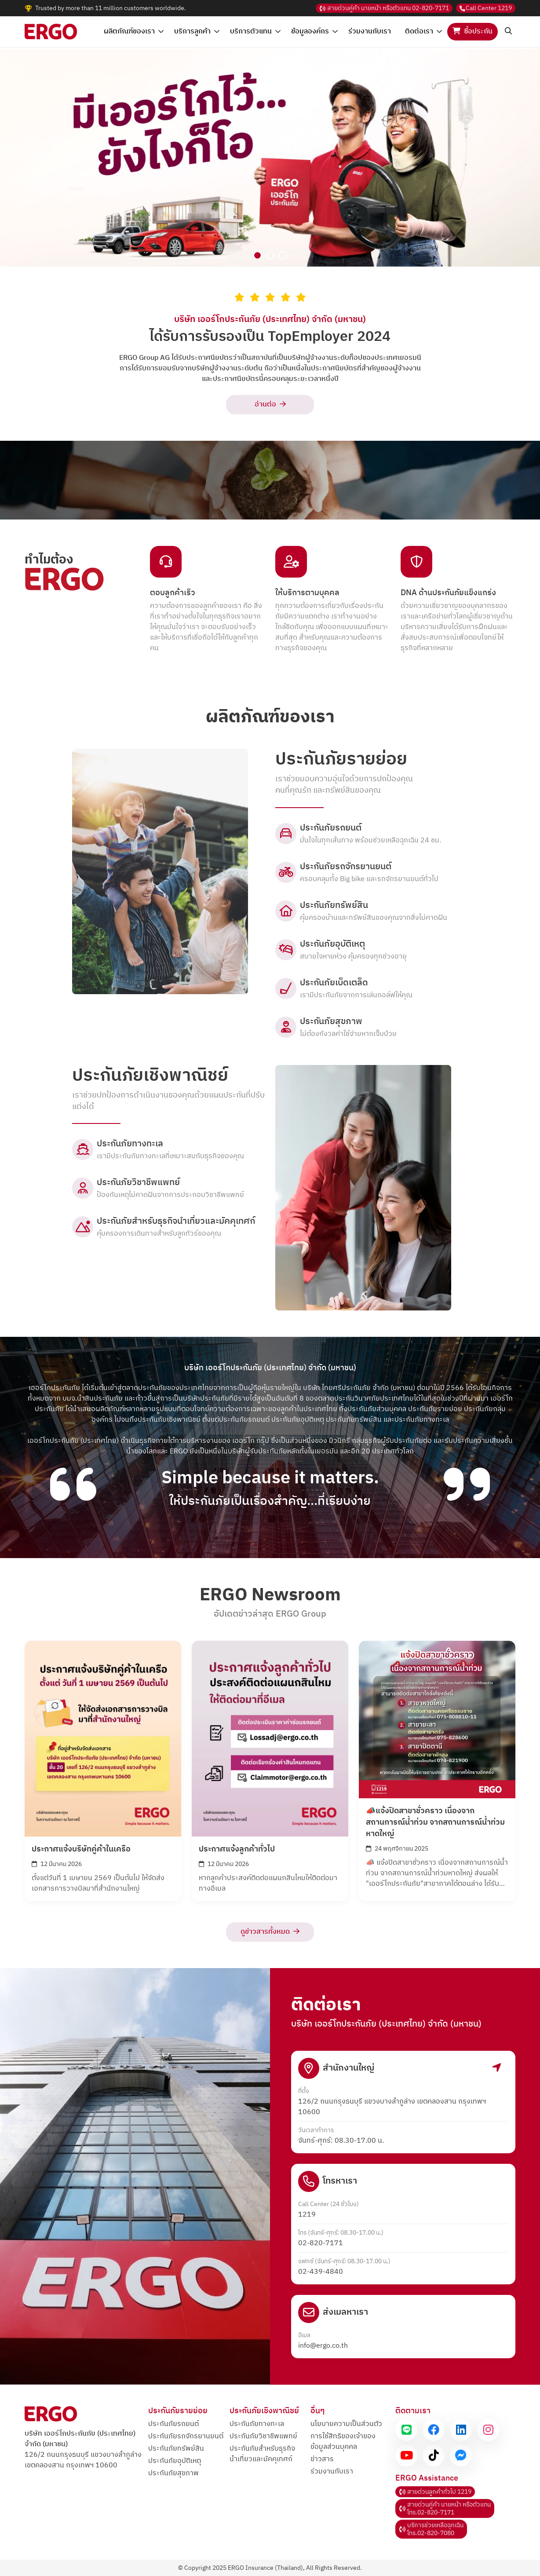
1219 (486, 8)
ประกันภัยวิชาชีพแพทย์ (263, 2436)
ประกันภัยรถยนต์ (173, 2424)
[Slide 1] (257, 255)
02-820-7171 (384, 8)
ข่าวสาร (322, 2459)
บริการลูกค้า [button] (196, 31)
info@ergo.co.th (323, 2346)
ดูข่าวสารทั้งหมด (270, 1932)
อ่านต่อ (270, 404)
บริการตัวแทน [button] (255, 31)
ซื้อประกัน (472, 31)
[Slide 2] (270, 255)
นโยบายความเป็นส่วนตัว (346, 2424)
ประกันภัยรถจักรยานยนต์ (185, 2436)
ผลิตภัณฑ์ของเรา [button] (134, 31)
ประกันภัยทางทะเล (257, 2424)
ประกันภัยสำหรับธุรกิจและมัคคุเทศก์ (262, 2454)
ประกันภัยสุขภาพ (173, 2473)
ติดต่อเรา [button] (423, 31)
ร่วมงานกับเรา (369, 31)
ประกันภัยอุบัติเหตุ (174, 2461)
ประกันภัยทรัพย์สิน (176, 2449)
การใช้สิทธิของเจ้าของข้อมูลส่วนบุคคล (343, 2441)
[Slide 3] (283, 255)
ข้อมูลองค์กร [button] (314, 31)
